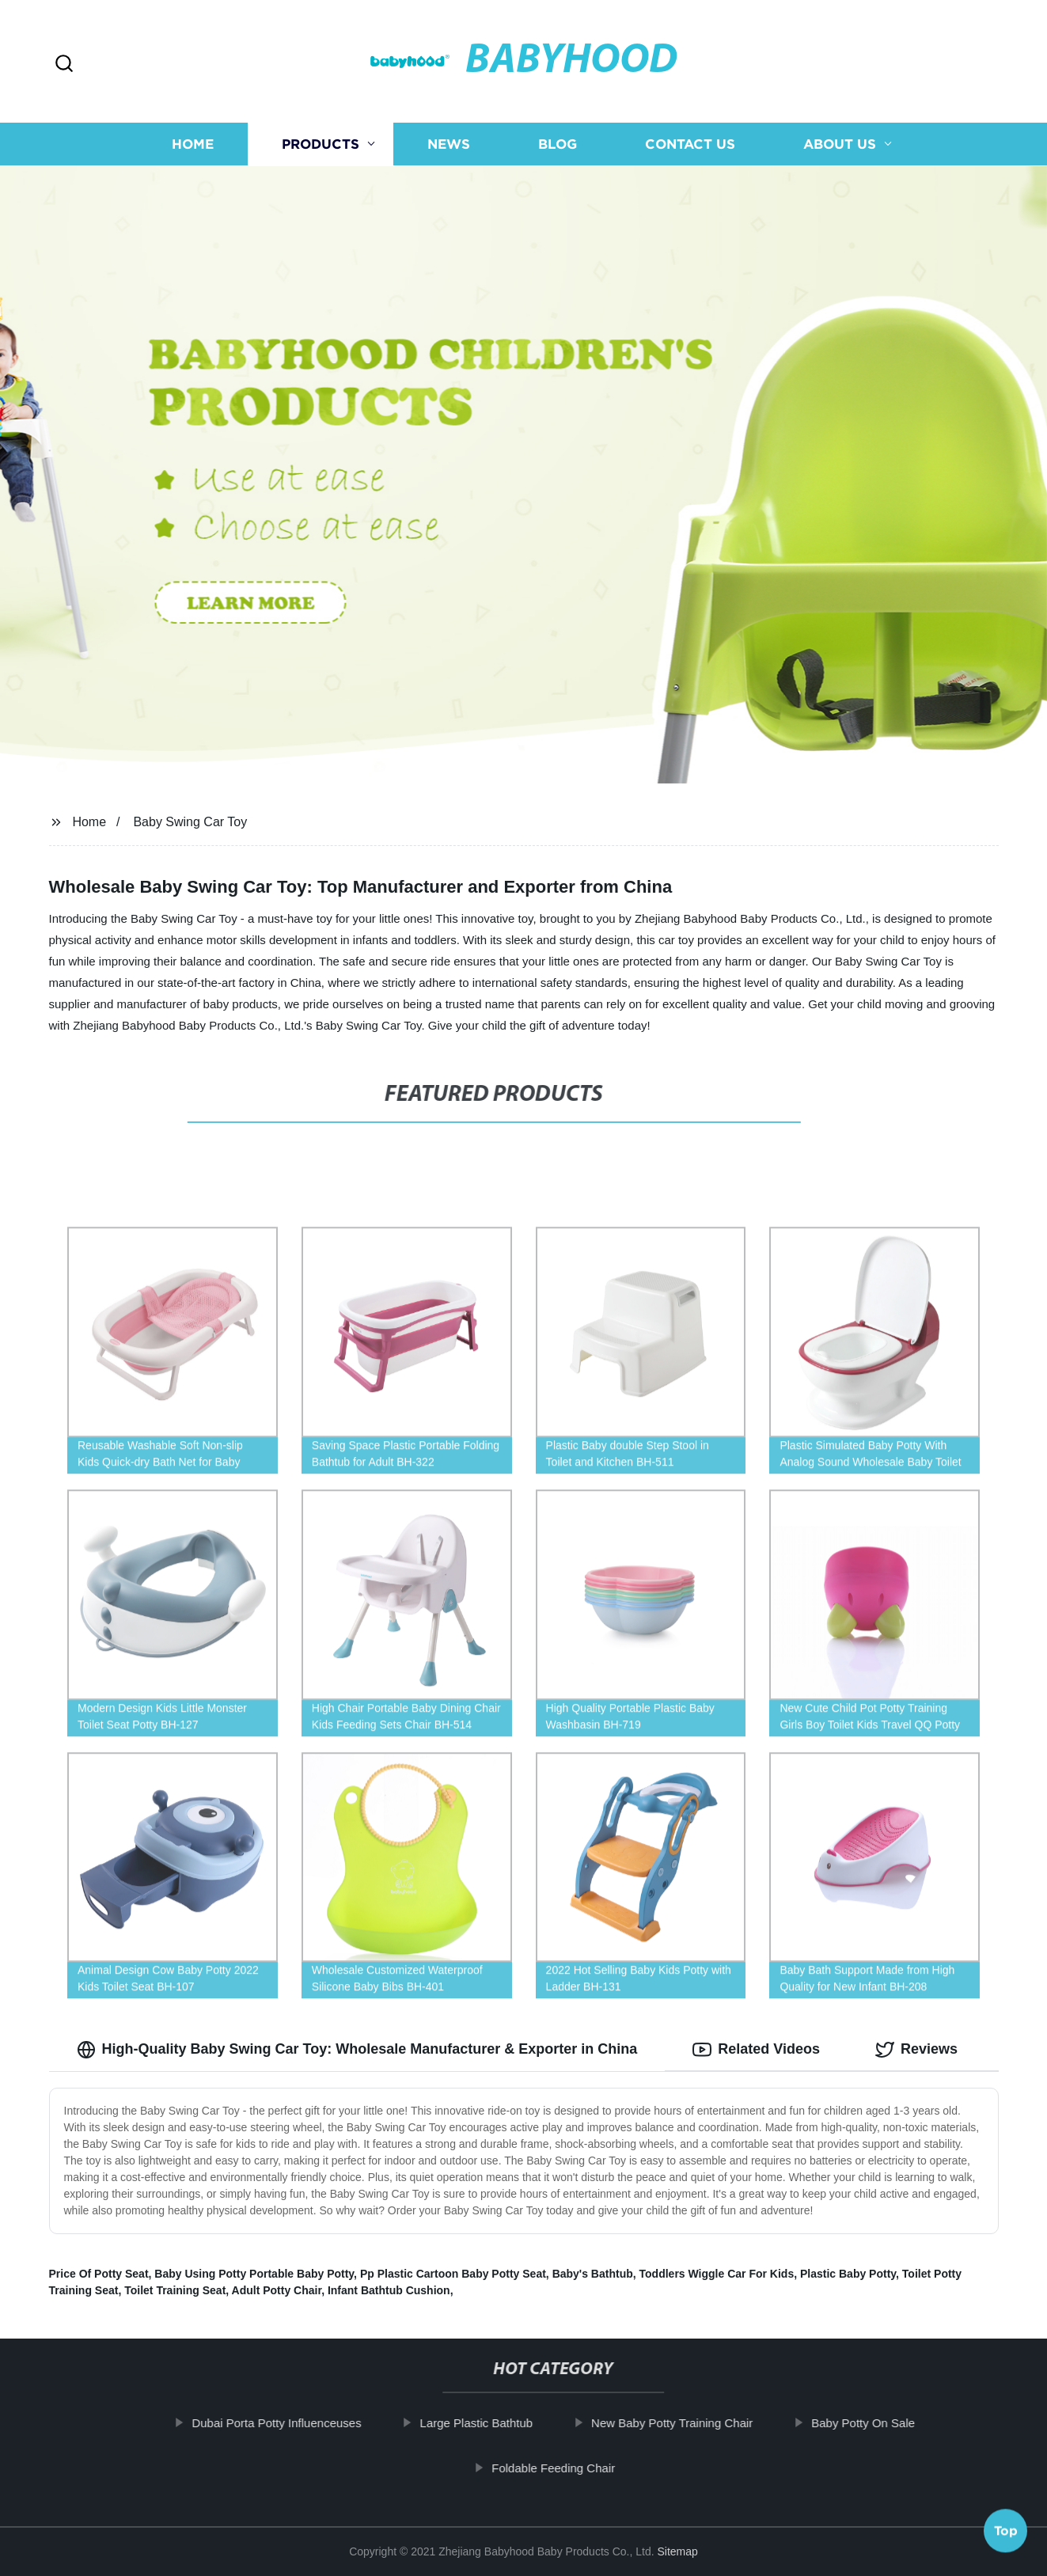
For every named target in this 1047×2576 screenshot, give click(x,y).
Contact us (690, 144)
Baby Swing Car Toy (190, 822)
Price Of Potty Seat (99, 2273)
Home (193, 144)
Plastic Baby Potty (848, 2273)
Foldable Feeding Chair (570, 2468)
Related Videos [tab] (756, 2049)
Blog (557, 144)
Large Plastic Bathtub (494, 2423)
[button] (64, 64)
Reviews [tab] (916, 2049)
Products (320, 144)
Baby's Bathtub (592, 2273)
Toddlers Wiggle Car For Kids (717, 2273)
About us (839, 144)
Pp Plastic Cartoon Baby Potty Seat (453, 2273)
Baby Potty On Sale (880, 2423)
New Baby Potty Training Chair (689, 2423)
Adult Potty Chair (277, 2290)
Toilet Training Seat (175, 2290)
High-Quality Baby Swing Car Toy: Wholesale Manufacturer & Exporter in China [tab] (357, 2049)
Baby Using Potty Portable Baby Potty (254, 2273)
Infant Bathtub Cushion (389, 2290)
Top (1006, 2534)
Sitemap (677, 2551)
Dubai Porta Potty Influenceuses (294, 2423)
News (448, 144)
